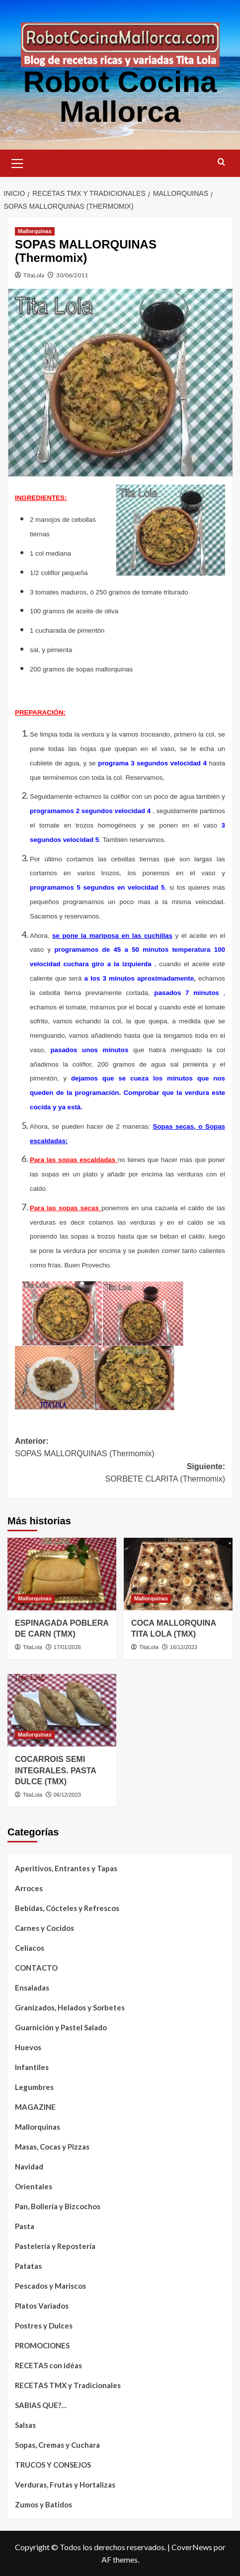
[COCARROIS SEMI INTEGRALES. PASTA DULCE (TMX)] (61, 1710)
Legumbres (34, 2086)
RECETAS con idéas (48, 2365)
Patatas (28, 2265)
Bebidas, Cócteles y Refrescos (67, 1908)
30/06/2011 (72, 275)
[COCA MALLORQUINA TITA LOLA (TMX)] (178, 1574)
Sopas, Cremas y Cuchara (57, 2444)
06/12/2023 (67, 1795)
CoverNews (191, 2547)
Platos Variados (42, 2305)
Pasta (24, 2226)
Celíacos (29, 1947)
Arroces (29, 1888)
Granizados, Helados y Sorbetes (70, 2007)
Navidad (29, 2166)
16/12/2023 (183, 1647)
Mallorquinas (37, 2126)
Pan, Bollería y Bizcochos (57, 2206)
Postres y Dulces (44, 2325)
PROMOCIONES (42, 2345)
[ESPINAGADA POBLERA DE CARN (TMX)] (61, 1574)
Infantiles (32, 2067)
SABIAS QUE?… (41, 2405)
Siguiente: (120, 1474)
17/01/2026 (67, 1647)
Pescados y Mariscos (50, 2285)
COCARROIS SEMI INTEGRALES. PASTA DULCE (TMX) (55, 1770)
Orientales (33, 2186)
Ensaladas (32, 1987)
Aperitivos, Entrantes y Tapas (66, 1868)
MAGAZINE (35, 2106)
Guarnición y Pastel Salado (61, 2027)
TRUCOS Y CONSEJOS (53, 2464)
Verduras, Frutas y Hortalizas (65, 2484)
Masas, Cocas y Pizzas (52, 2146)
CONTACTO (36, 1967)
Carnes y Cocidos (44, 1927)
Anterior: (120, 1448)
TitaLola (33, 275)
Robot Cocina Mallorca (120, 96)
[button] (17, 162)
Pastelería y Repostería (55, 2246)
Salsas (25, 2424)
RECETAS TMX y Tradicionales (68, 2385)
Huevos (28, 2047)
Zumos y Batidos (43, 2504)
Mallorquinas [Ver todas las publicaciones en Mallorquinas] (35, 231)
